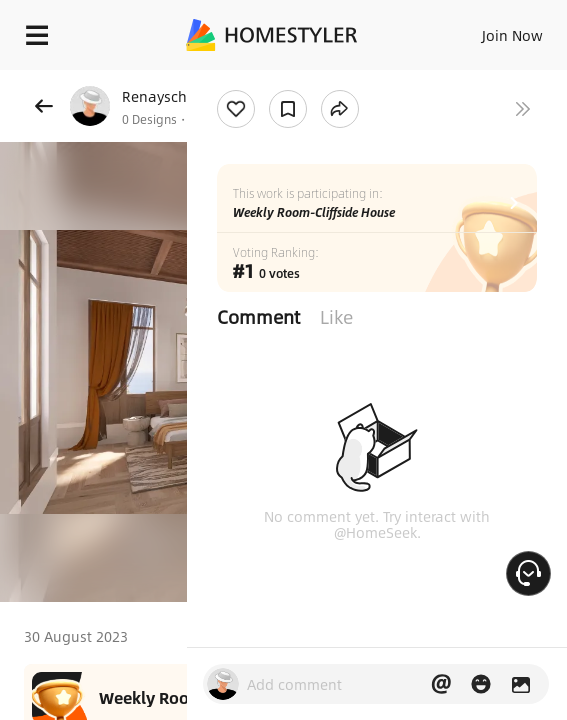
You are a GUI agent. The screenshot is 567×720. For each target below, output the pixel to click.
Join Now (512, 35)
